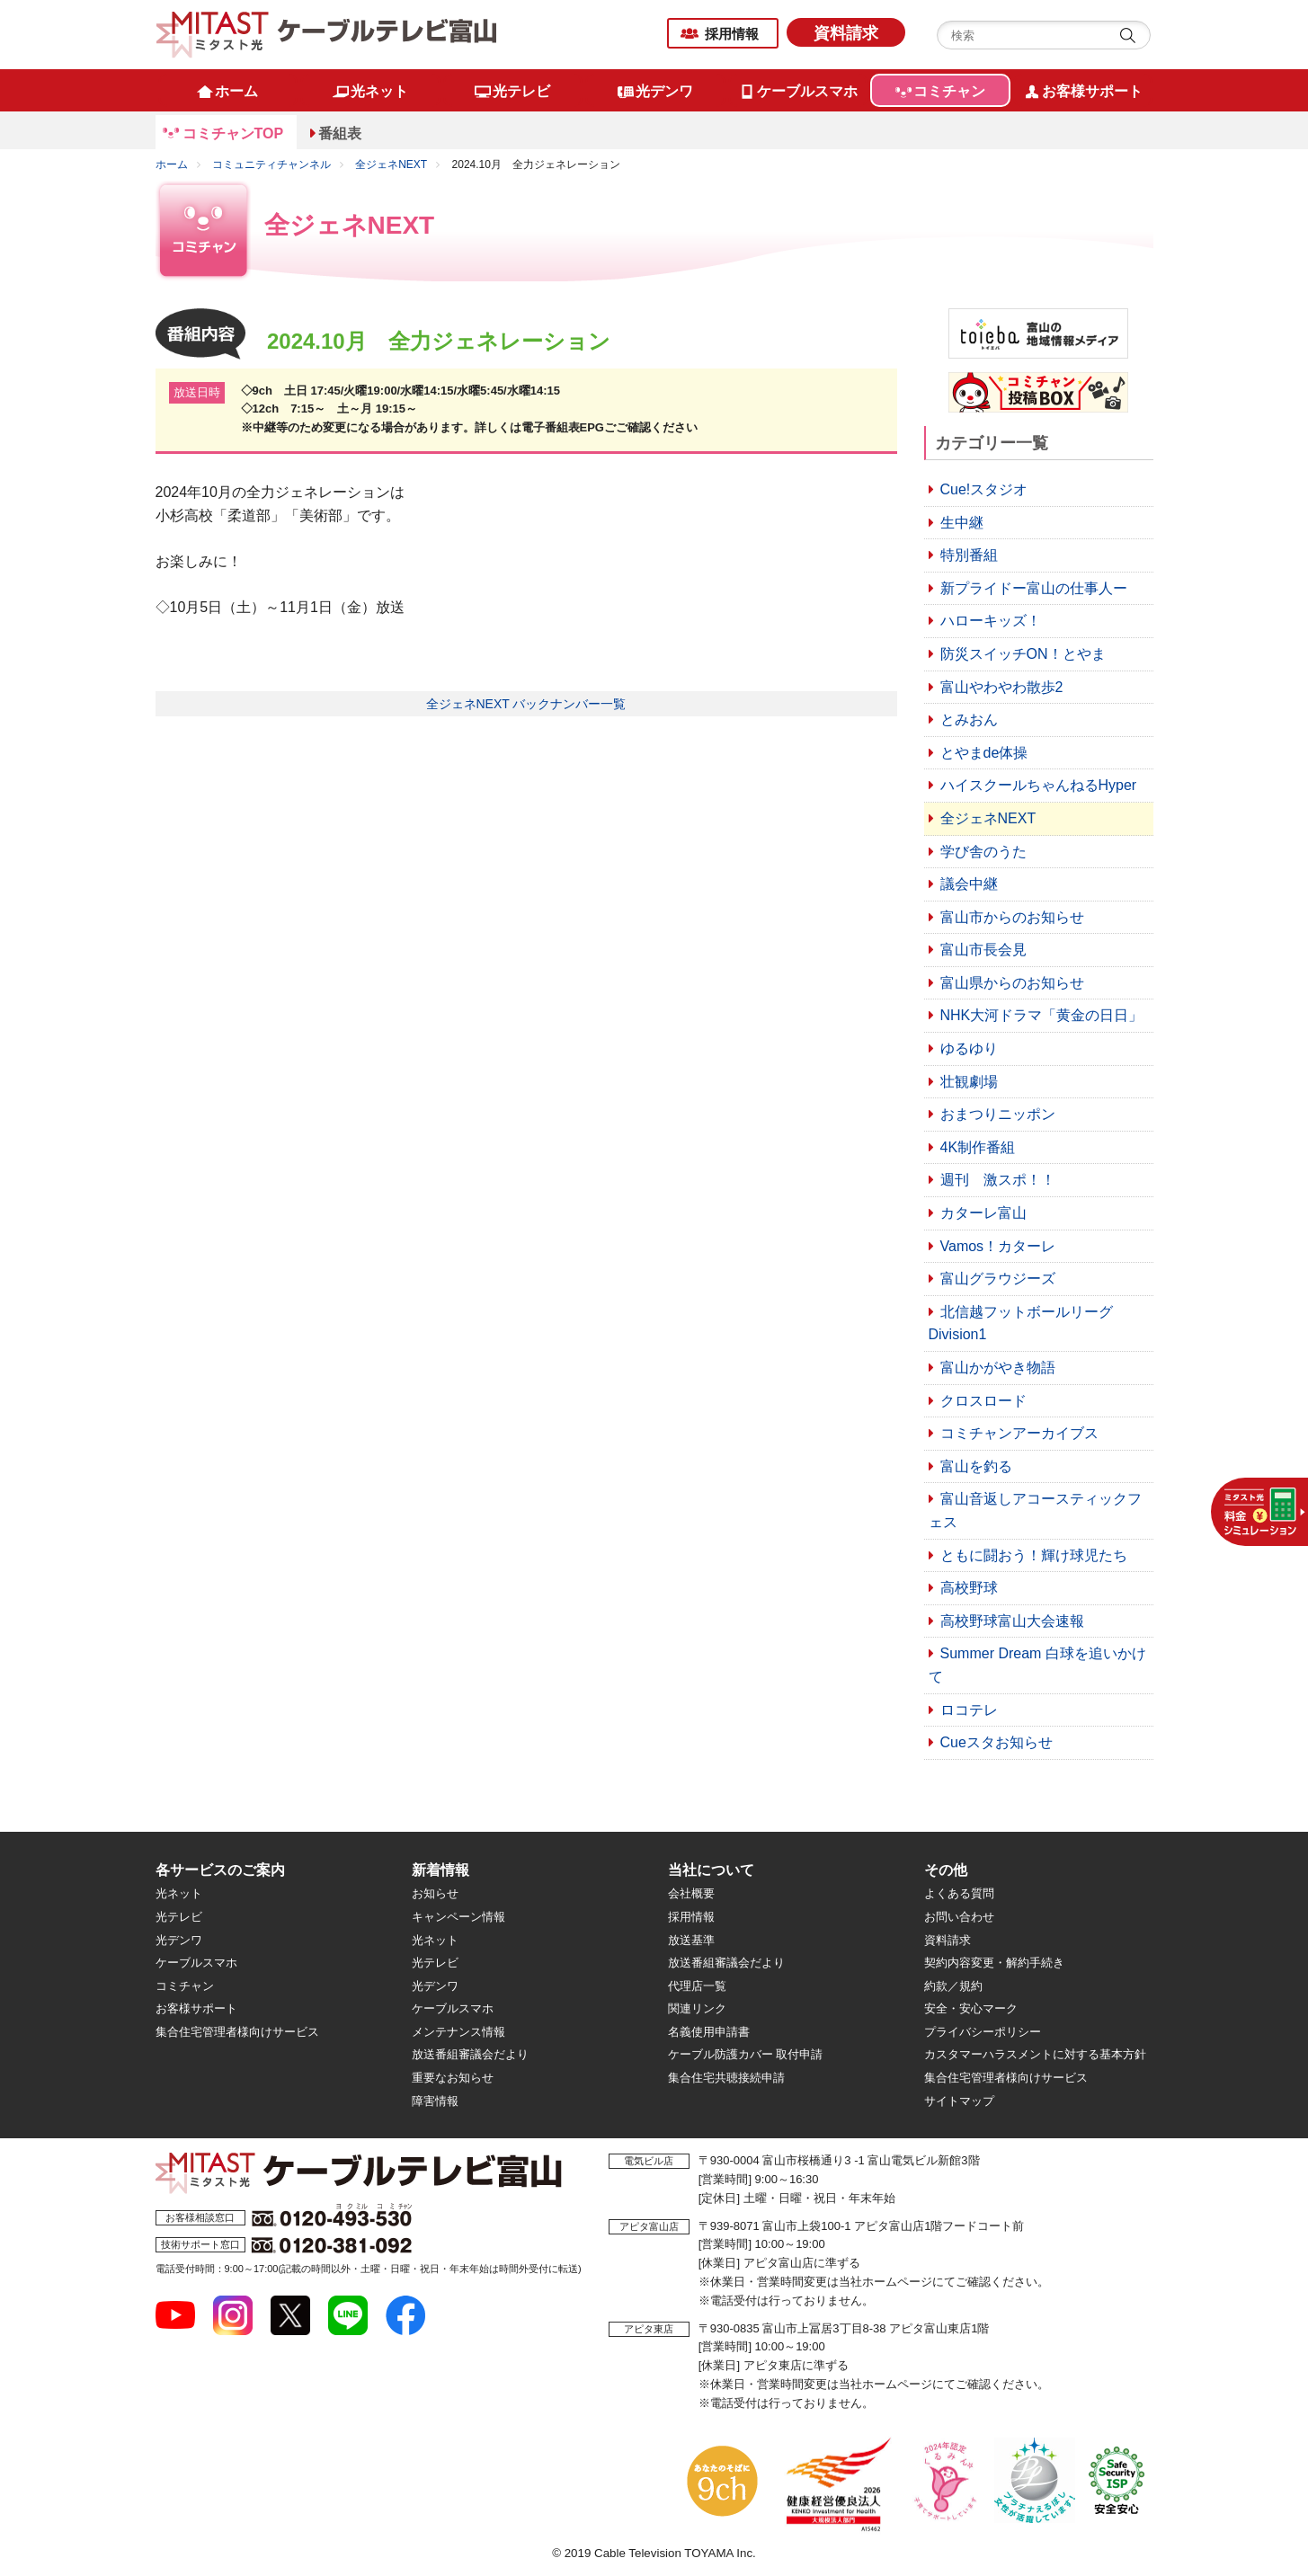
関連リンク (697, 2008)
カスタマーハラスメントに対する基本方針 (1035, 2054)
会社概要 (691, 1893)
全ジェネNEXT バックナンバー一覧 (526, 704)
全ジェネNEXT (391, 164)
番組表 (339, 133)
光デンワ (179, 1940)
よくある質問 (959, 1893)
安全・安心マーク (971, 2008)
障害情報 (435, 2101)
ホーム (172, 164)
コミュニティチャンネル (271, 164)
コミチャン (185, 1986)
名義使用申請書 (709, 2032)
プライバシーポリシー (982, 2032)
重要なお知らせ (453, 2077)
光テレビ (179, 1916)
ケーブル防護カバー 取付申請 (745, 2054)
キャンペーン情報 (458, 1916)
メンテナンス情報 (458, 2032)
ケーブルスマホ (196, 1962)
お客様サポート (196, 2008)
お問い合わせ (959, 1916)
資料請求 (846, 33)
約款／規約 (953, 1986)
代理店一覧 (697, 1986)
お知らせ (435, 1893)
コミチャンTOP (233, 133)
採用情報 (732, 33)
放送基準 (691, 1940)
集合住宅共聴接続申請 (726, 2077)
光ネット (179, 1893)
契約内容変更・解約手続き (994, 1962)
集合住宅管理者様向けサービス (237, 2032)
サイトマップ (959, 2101)
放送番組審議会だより (470, 2054)
